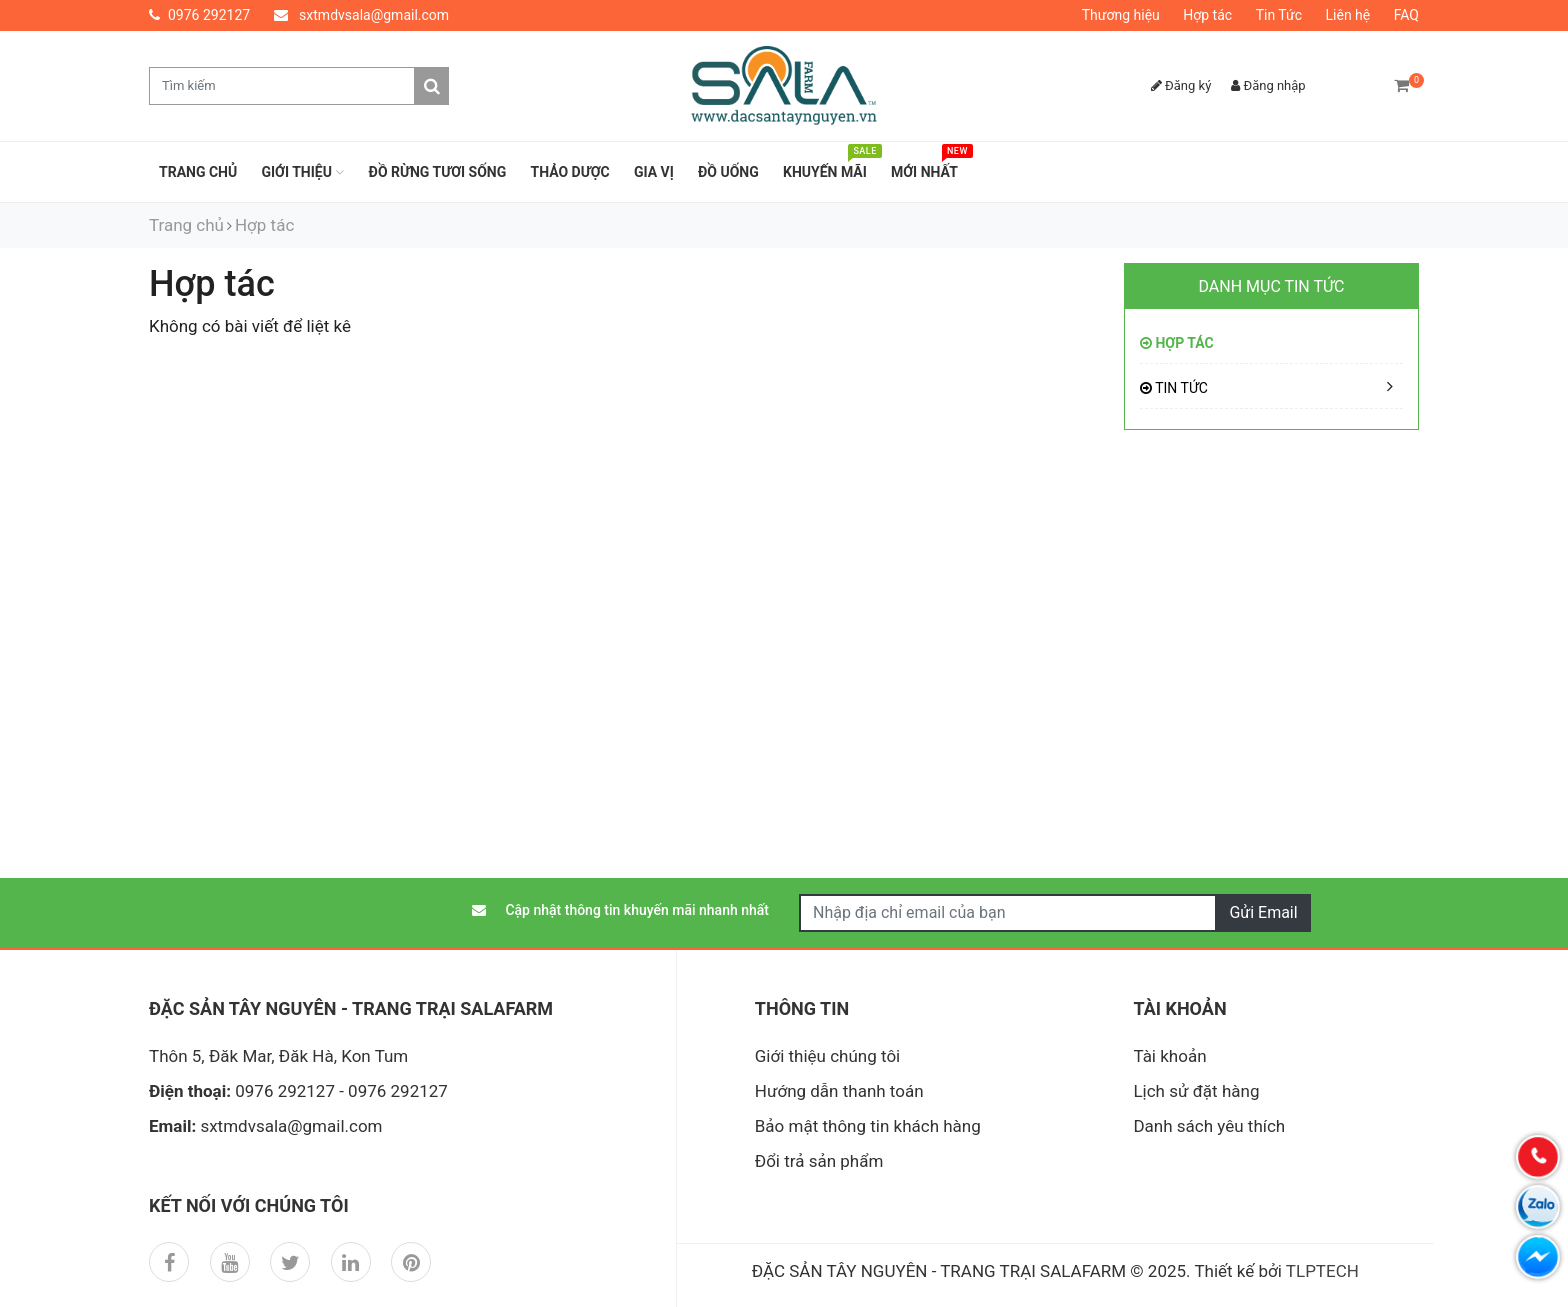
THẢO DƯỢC (570, 172)
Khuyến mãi (830, 166)
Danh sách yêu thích (1209, 1126)
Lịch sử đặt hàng (1196, 1091)
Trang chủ (198, 172)
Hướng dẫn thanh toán (839, 1091)
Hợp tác (1207, 15)
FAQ (1406, 15)
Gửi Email (1263, 912)
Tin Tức (1279, 15)
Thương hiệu (1121, 15)
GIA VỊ (654, 172)
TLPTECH (1322, 1271)
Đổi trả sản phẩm (819, 1161)
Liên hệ (1348, 15)
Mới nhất (929, 166)
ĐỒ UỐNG (728, 172)
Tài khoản (1169, 1056)
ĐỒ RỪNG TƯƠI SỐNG (438, 172)
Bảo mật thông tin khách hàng (868, 1126)
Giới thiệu (302, 172)
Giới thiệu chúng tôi (827, 1056)
